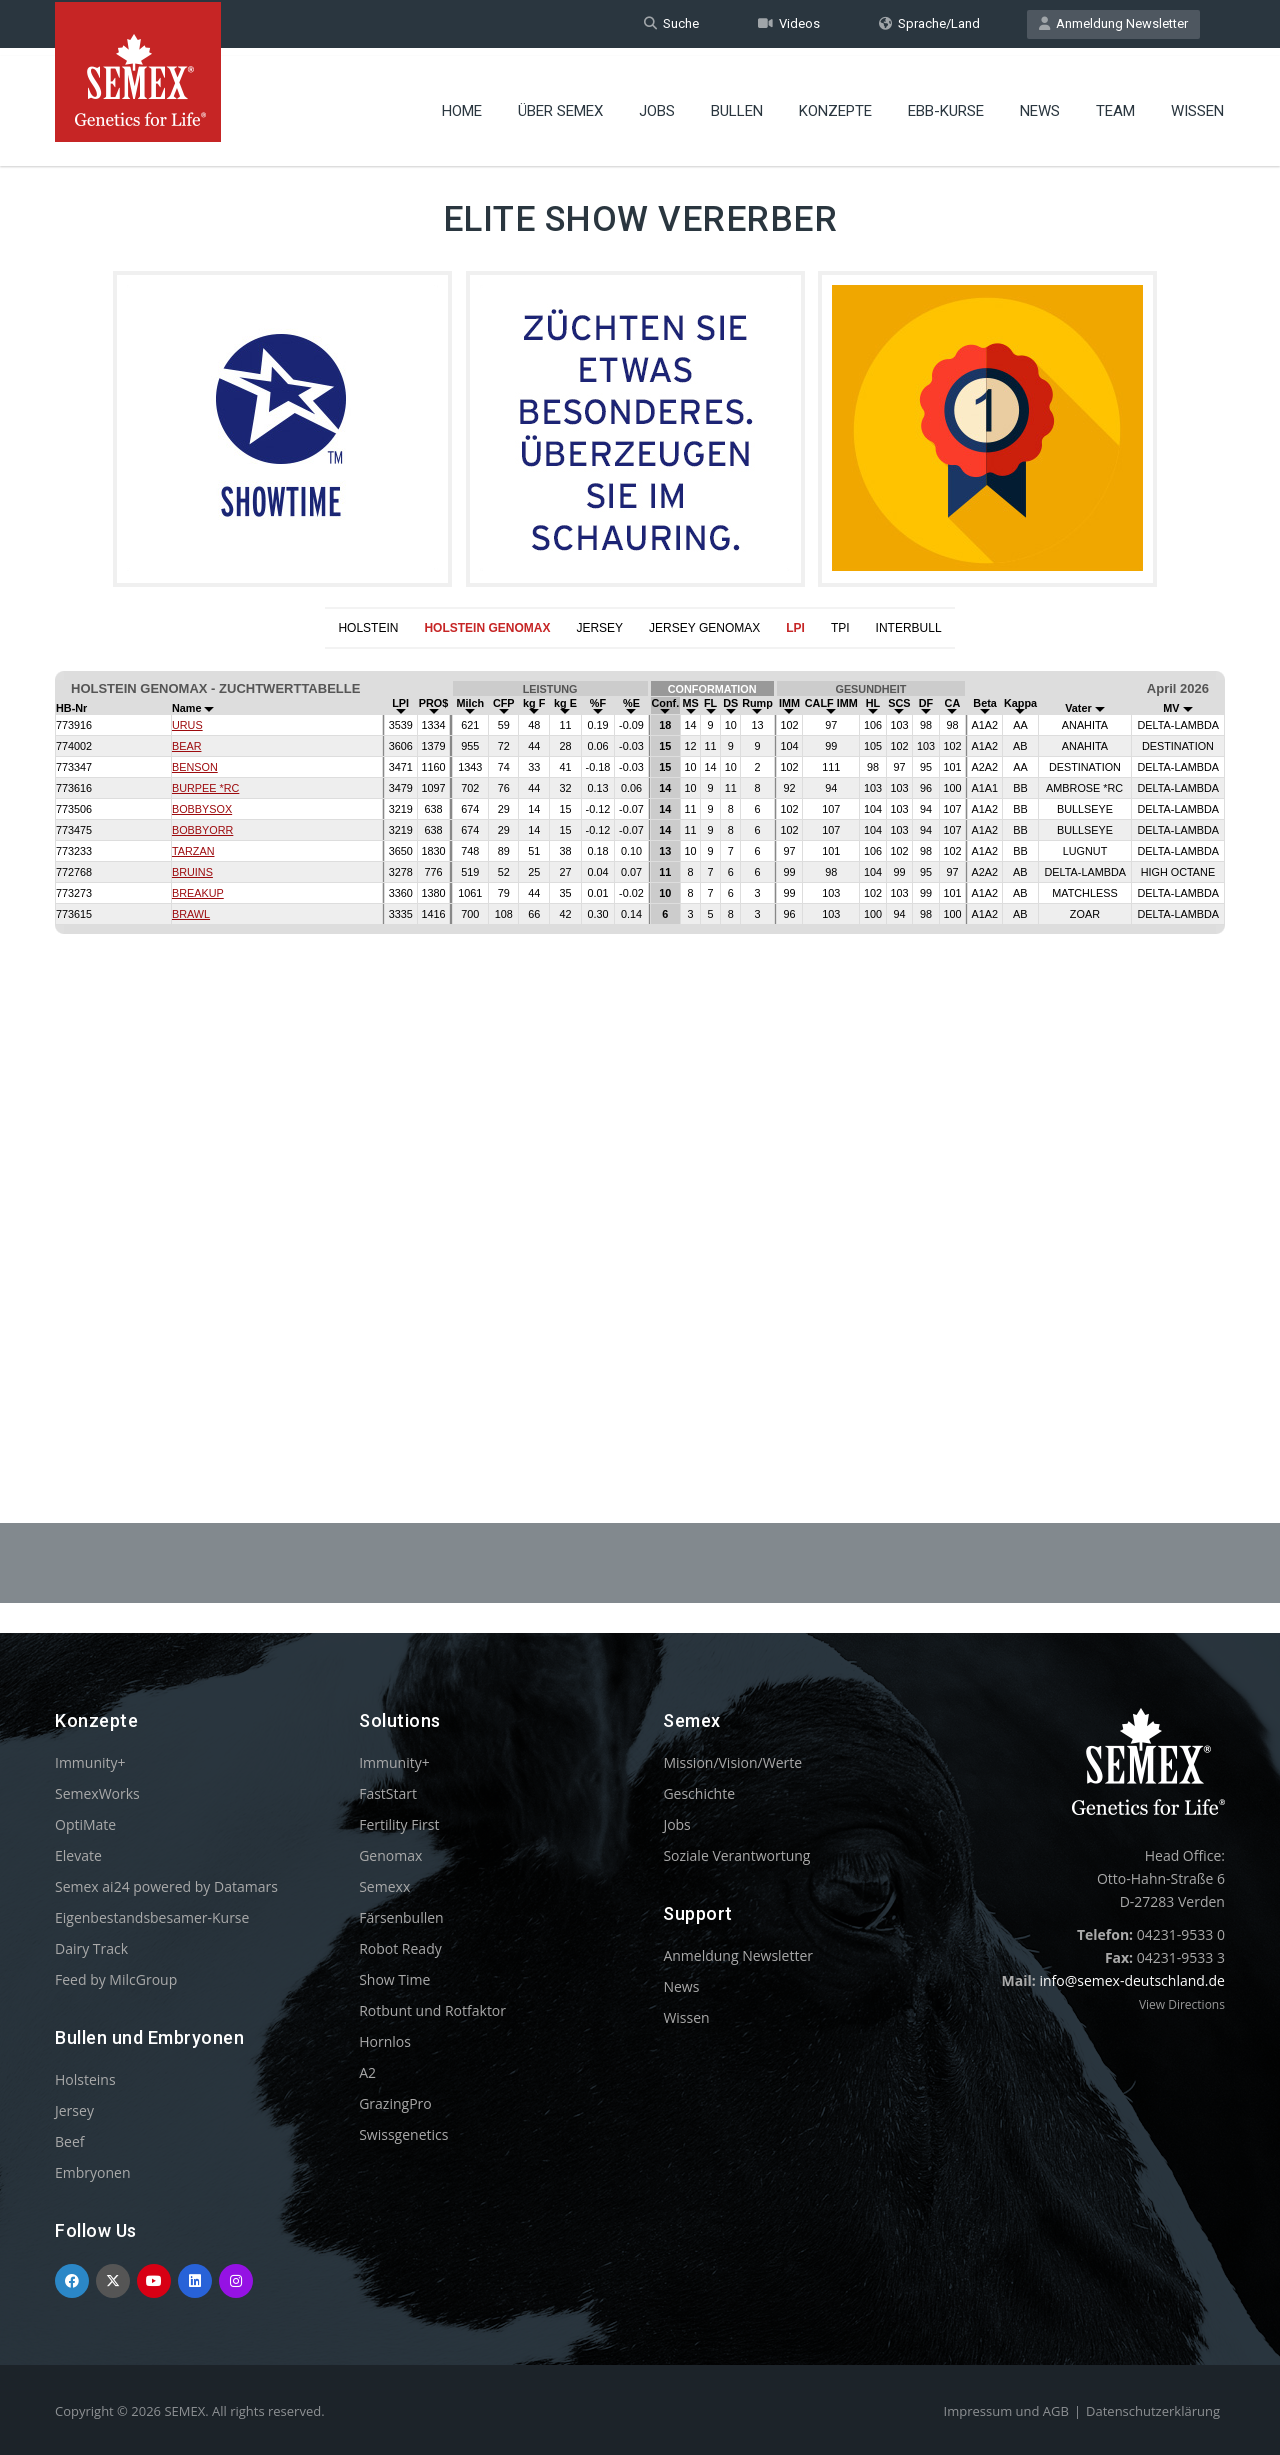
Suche (671, 23)
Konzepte (835, 105)
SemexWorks (97, 1793)
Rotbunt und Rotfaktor (432, 2010)
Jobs (657, 105)
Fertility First (399, 1824)
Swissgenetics (403, 2134)
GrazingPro (395, 2103)
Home (462, 105)
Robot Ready (400, 1948)
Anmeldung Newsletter (1113, 23)
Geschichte (699, 1793)
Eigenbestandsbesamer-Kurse (152, 1917)
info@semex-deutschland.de (1132, 1980)
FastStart (388, 1793)
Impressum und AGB (1006, 2411)
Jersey (74, 2110)
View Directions (1182, 2004)
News (1040, 105)
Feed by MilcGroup (116, 1979)
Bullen (737, 105)
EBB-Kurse (946, 105)
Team (1115, 105)
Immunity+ (90, 1762)
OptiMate (85, 1824)
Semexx (384, 1886)
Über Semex (560, 105)
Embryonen (93, 2172)
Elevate (78, 1855)
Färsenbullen (401, 1917)
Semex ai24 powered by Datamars (166, 1886)
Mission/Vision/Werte (732, 1762)
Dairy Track (91, 1948)
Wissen (1197, 105)
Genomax (390, 1855)
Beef (69, 2141)
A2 (367, 2072)
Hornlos (385, 2041)
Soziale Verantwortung (736, 1855)
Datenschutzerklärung (1153, 2411)
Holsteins (85, 2079)
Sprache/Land (929, 23)
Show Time (394, 1979)
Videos (789, 23)
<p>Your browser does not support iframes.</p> (640, 1037)
